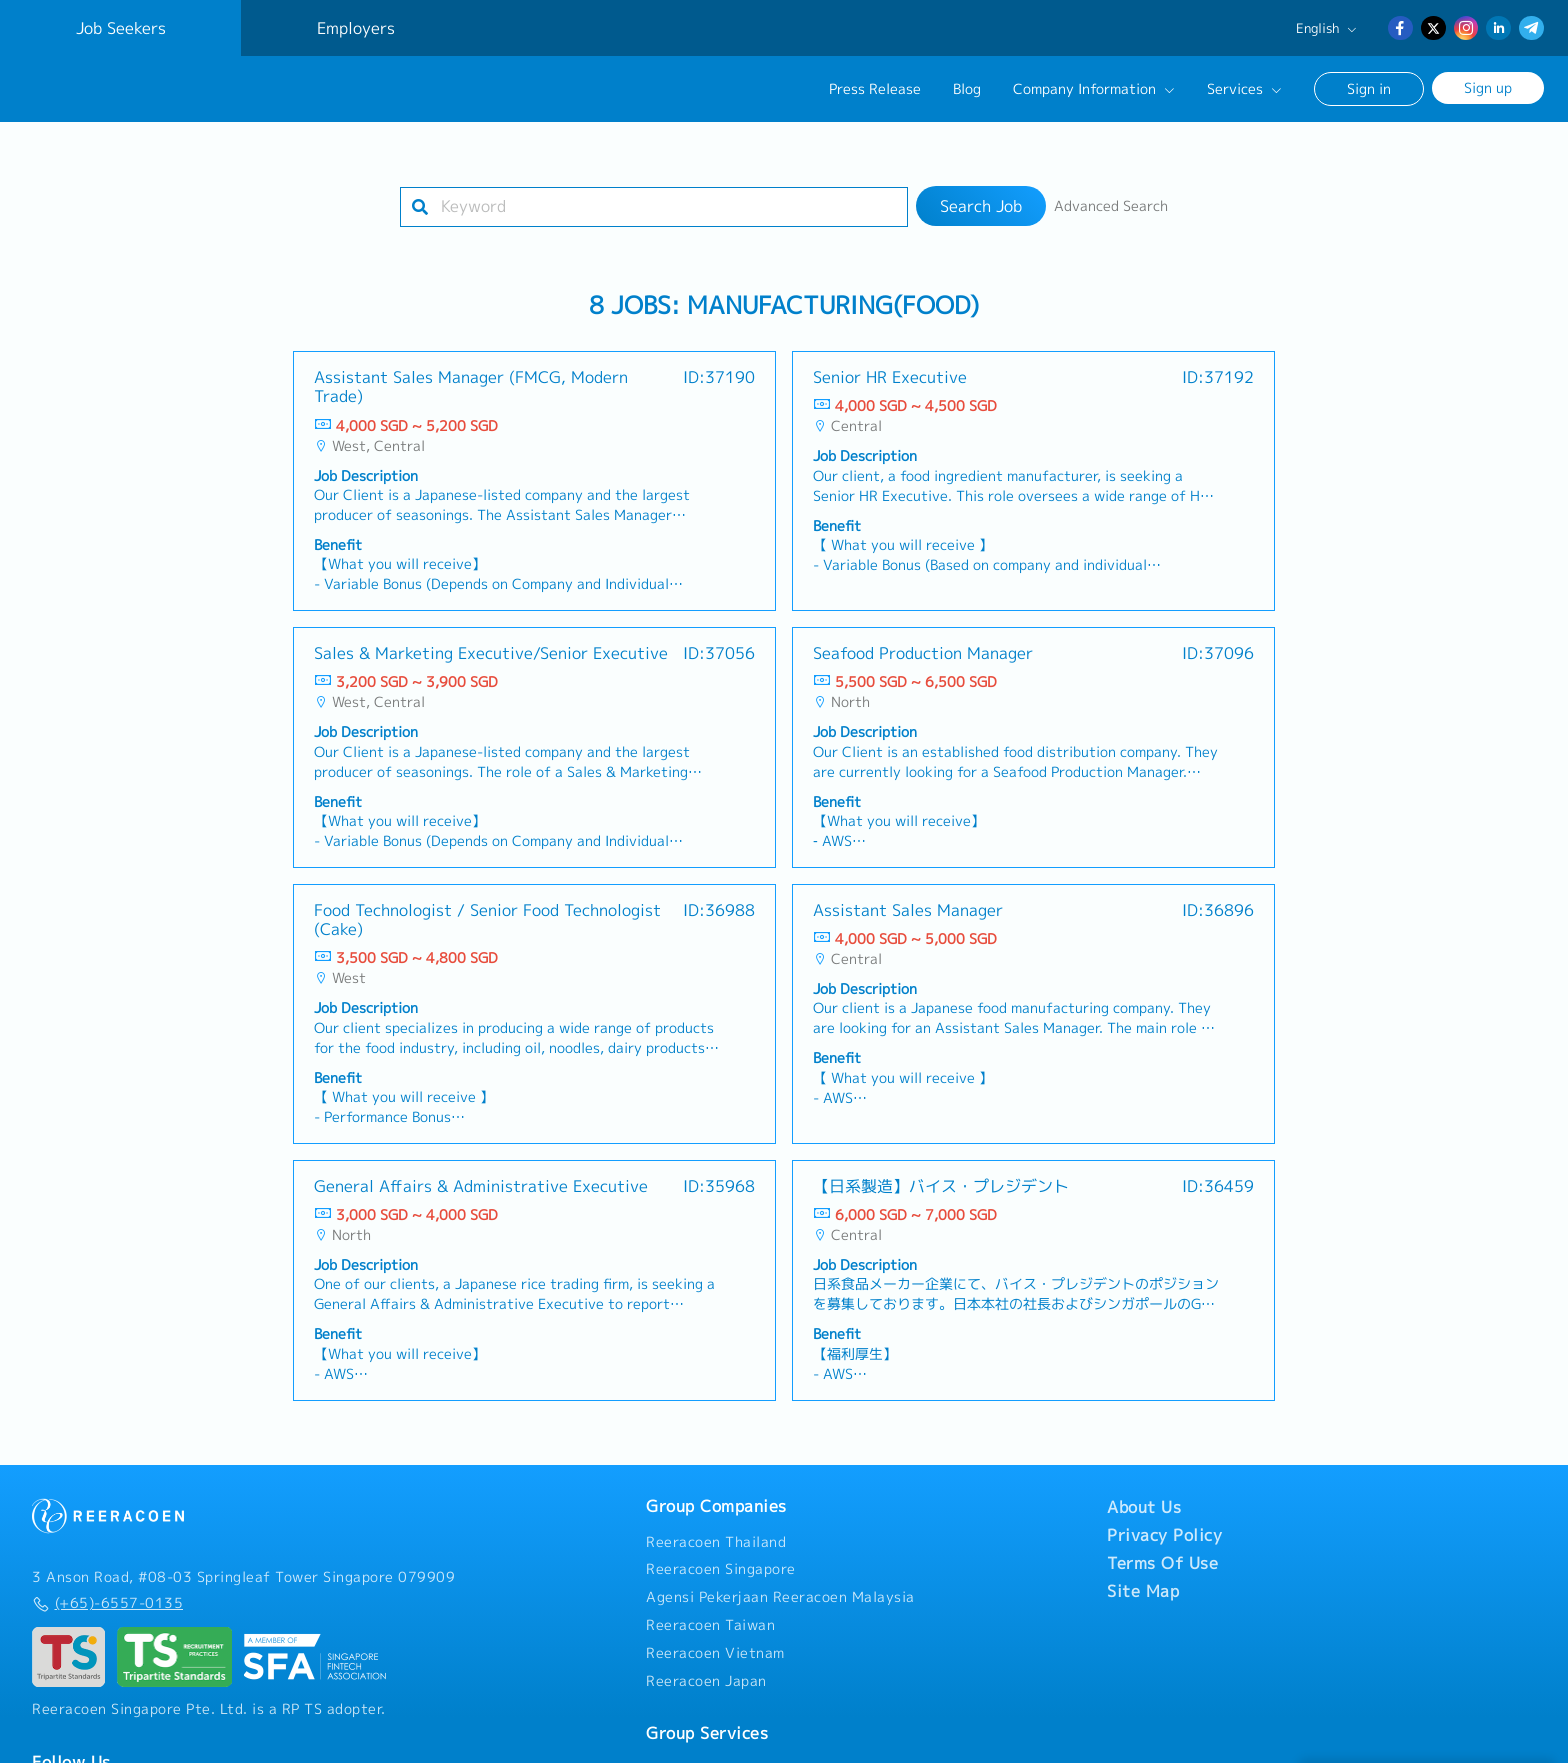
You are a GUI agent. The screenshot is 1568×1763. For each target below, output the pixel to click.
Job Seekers (121, 28)
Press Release (875, 89)
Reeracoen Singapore (721, 1569)
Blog (967, 89)
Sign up (1488, 87)
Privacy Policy (1164, 1535)
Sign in (1369, 88)
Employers (356, 28)
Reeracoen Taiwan (710, 1625)
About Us (1144, 1507)
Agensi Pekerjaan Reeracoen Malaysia (780, 1597)
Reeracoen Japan (706, 1681)
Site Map (1143, 1591)
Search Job (981, 206)
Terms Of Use (1162, 1563)
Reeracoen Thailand (716, 1542)
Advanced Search (1111, 206)
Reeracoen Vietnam (715, 1653)
